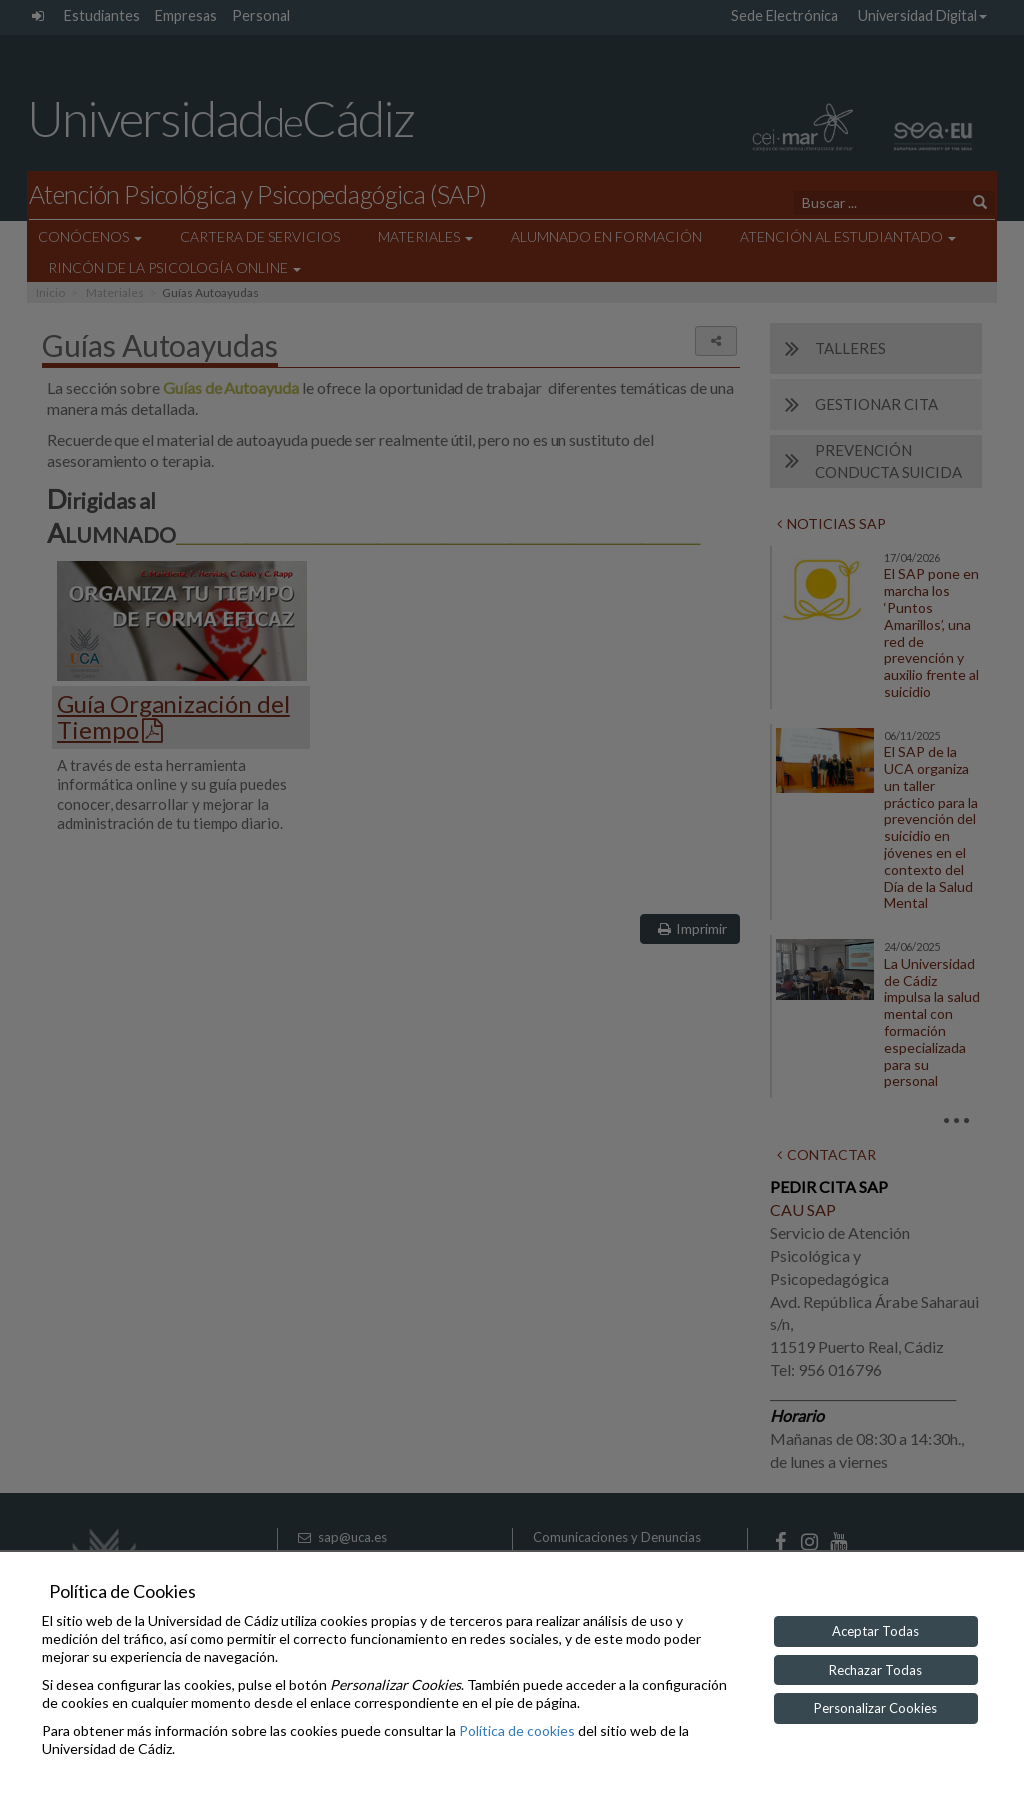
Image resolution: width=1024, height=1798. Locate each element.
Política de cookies (517, 1730)
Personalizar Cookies (875, 1708)
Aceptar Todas (875, 1631)
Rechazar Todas (875, 1670)
